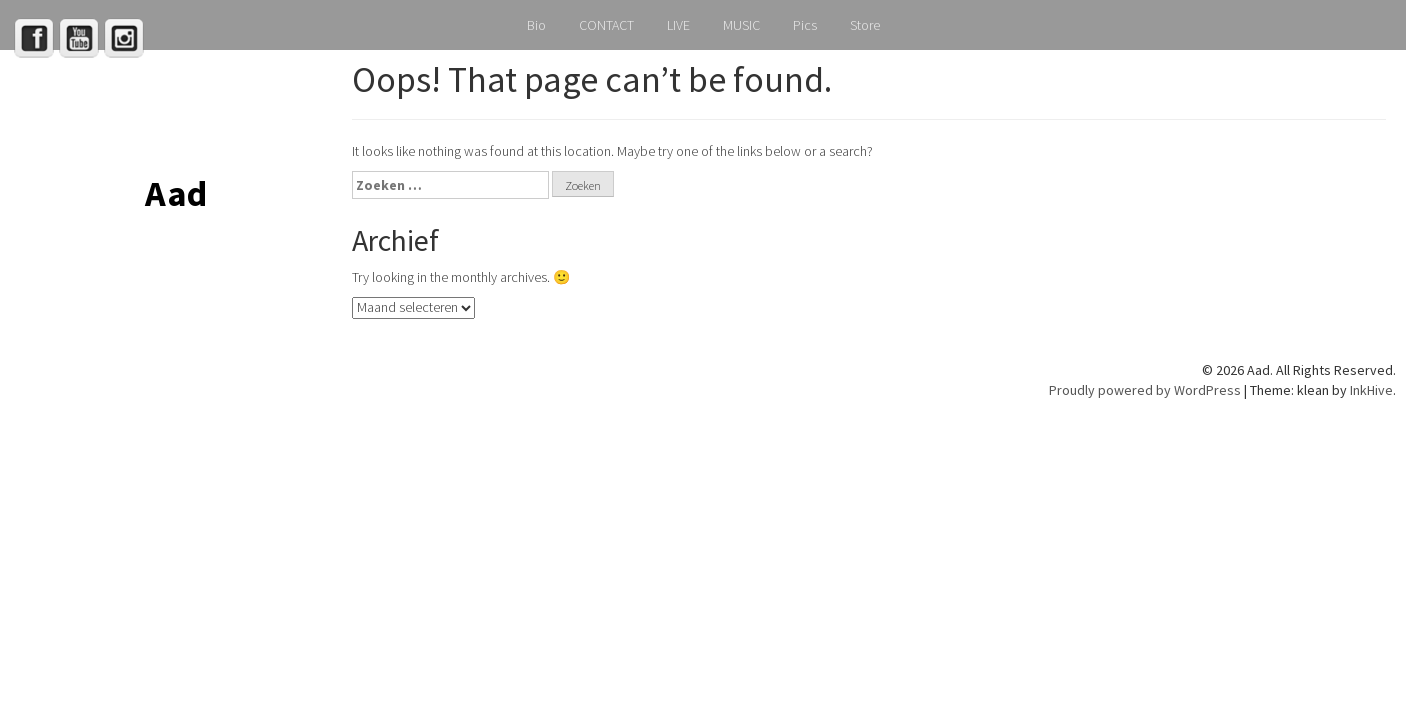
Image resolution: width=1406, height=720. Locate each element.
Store (865, 25)
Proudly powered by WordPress (1145, 390)
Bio (536, 25)
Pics (805, 25)
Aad (176, 193)
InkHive (1371, 390)
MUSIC (741, 25)
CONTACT (606, 25)
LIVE (678, 25)
